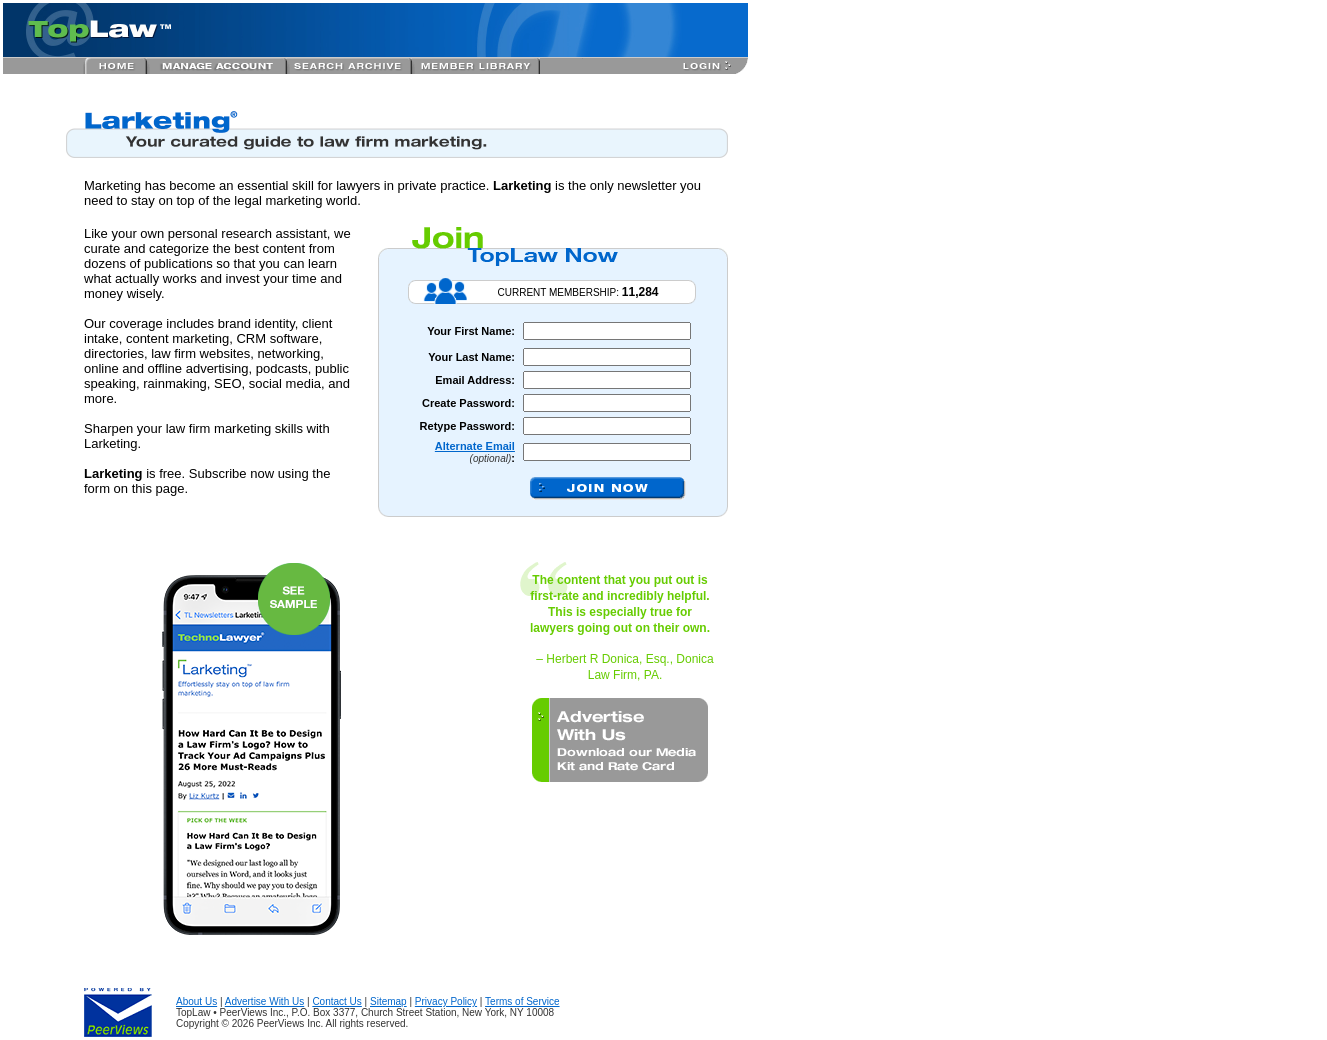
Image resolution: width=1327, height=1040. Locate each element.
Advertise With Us (264, 1001)
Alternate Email (475, 446)
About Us (196, 1001)
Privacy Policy (446, 1001)
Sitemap (388, 1001)
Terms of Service (522, 1001)
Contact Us (336, 1001)
